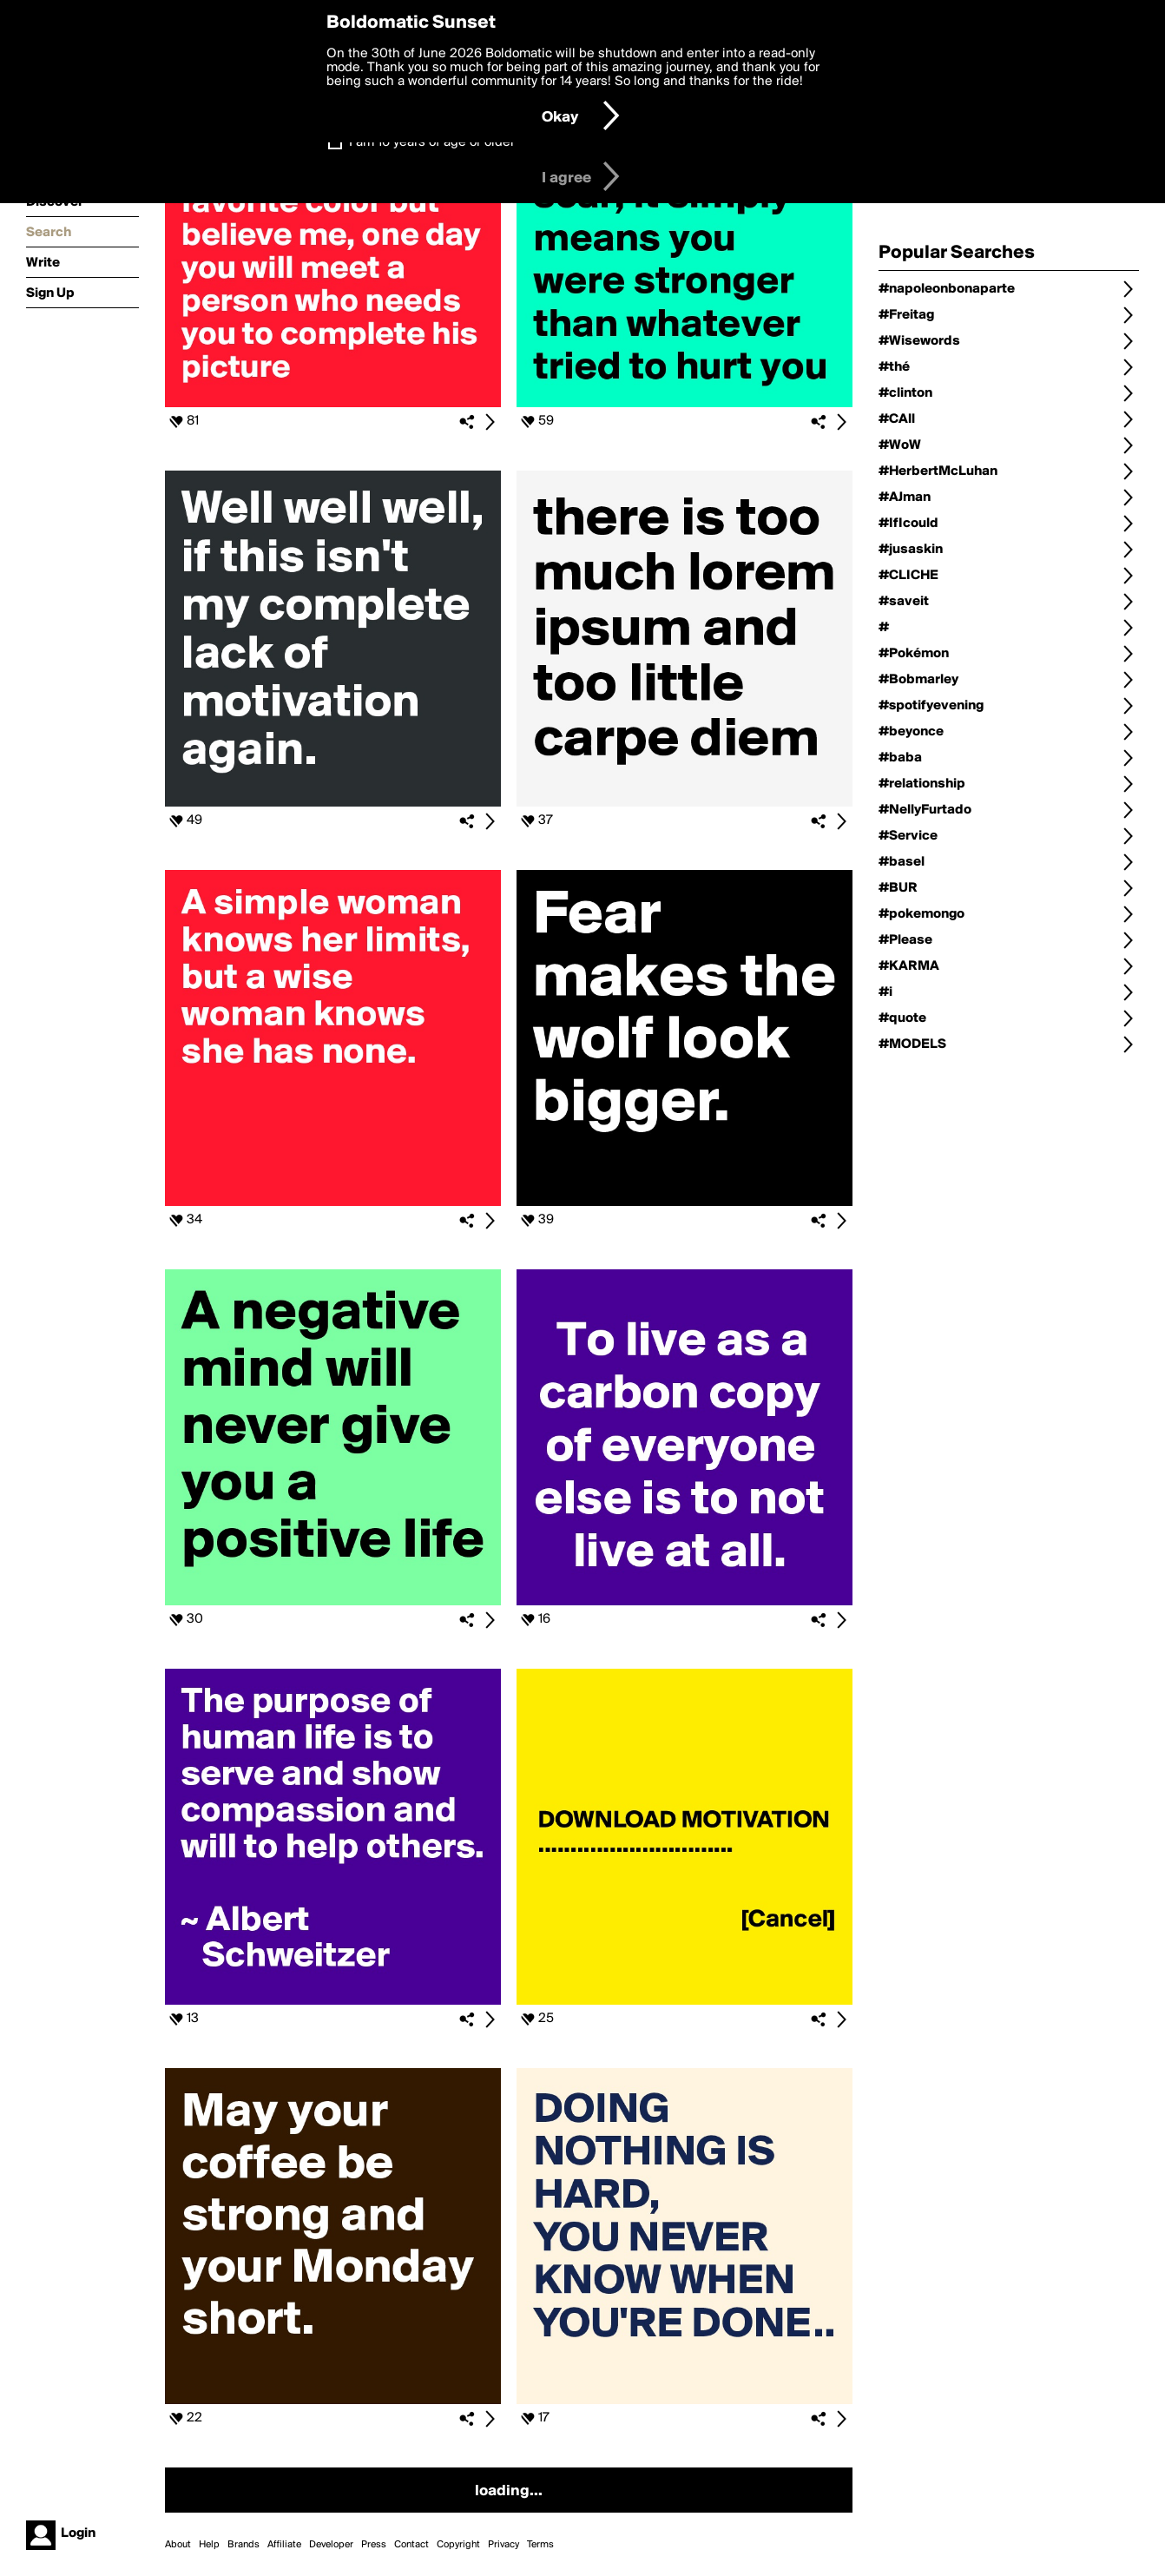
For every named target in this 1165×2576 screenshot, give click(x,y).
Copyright (458, 2545)
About (178, 2545)
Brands (243, 2545)
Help (209, 2545)
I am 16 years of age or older (432, 142)
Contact (411, 2545)
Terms (540, 2545)
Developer (331, 2545)
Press (373, 2545)
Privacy (503, 2545)
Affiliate (284, 2545)
